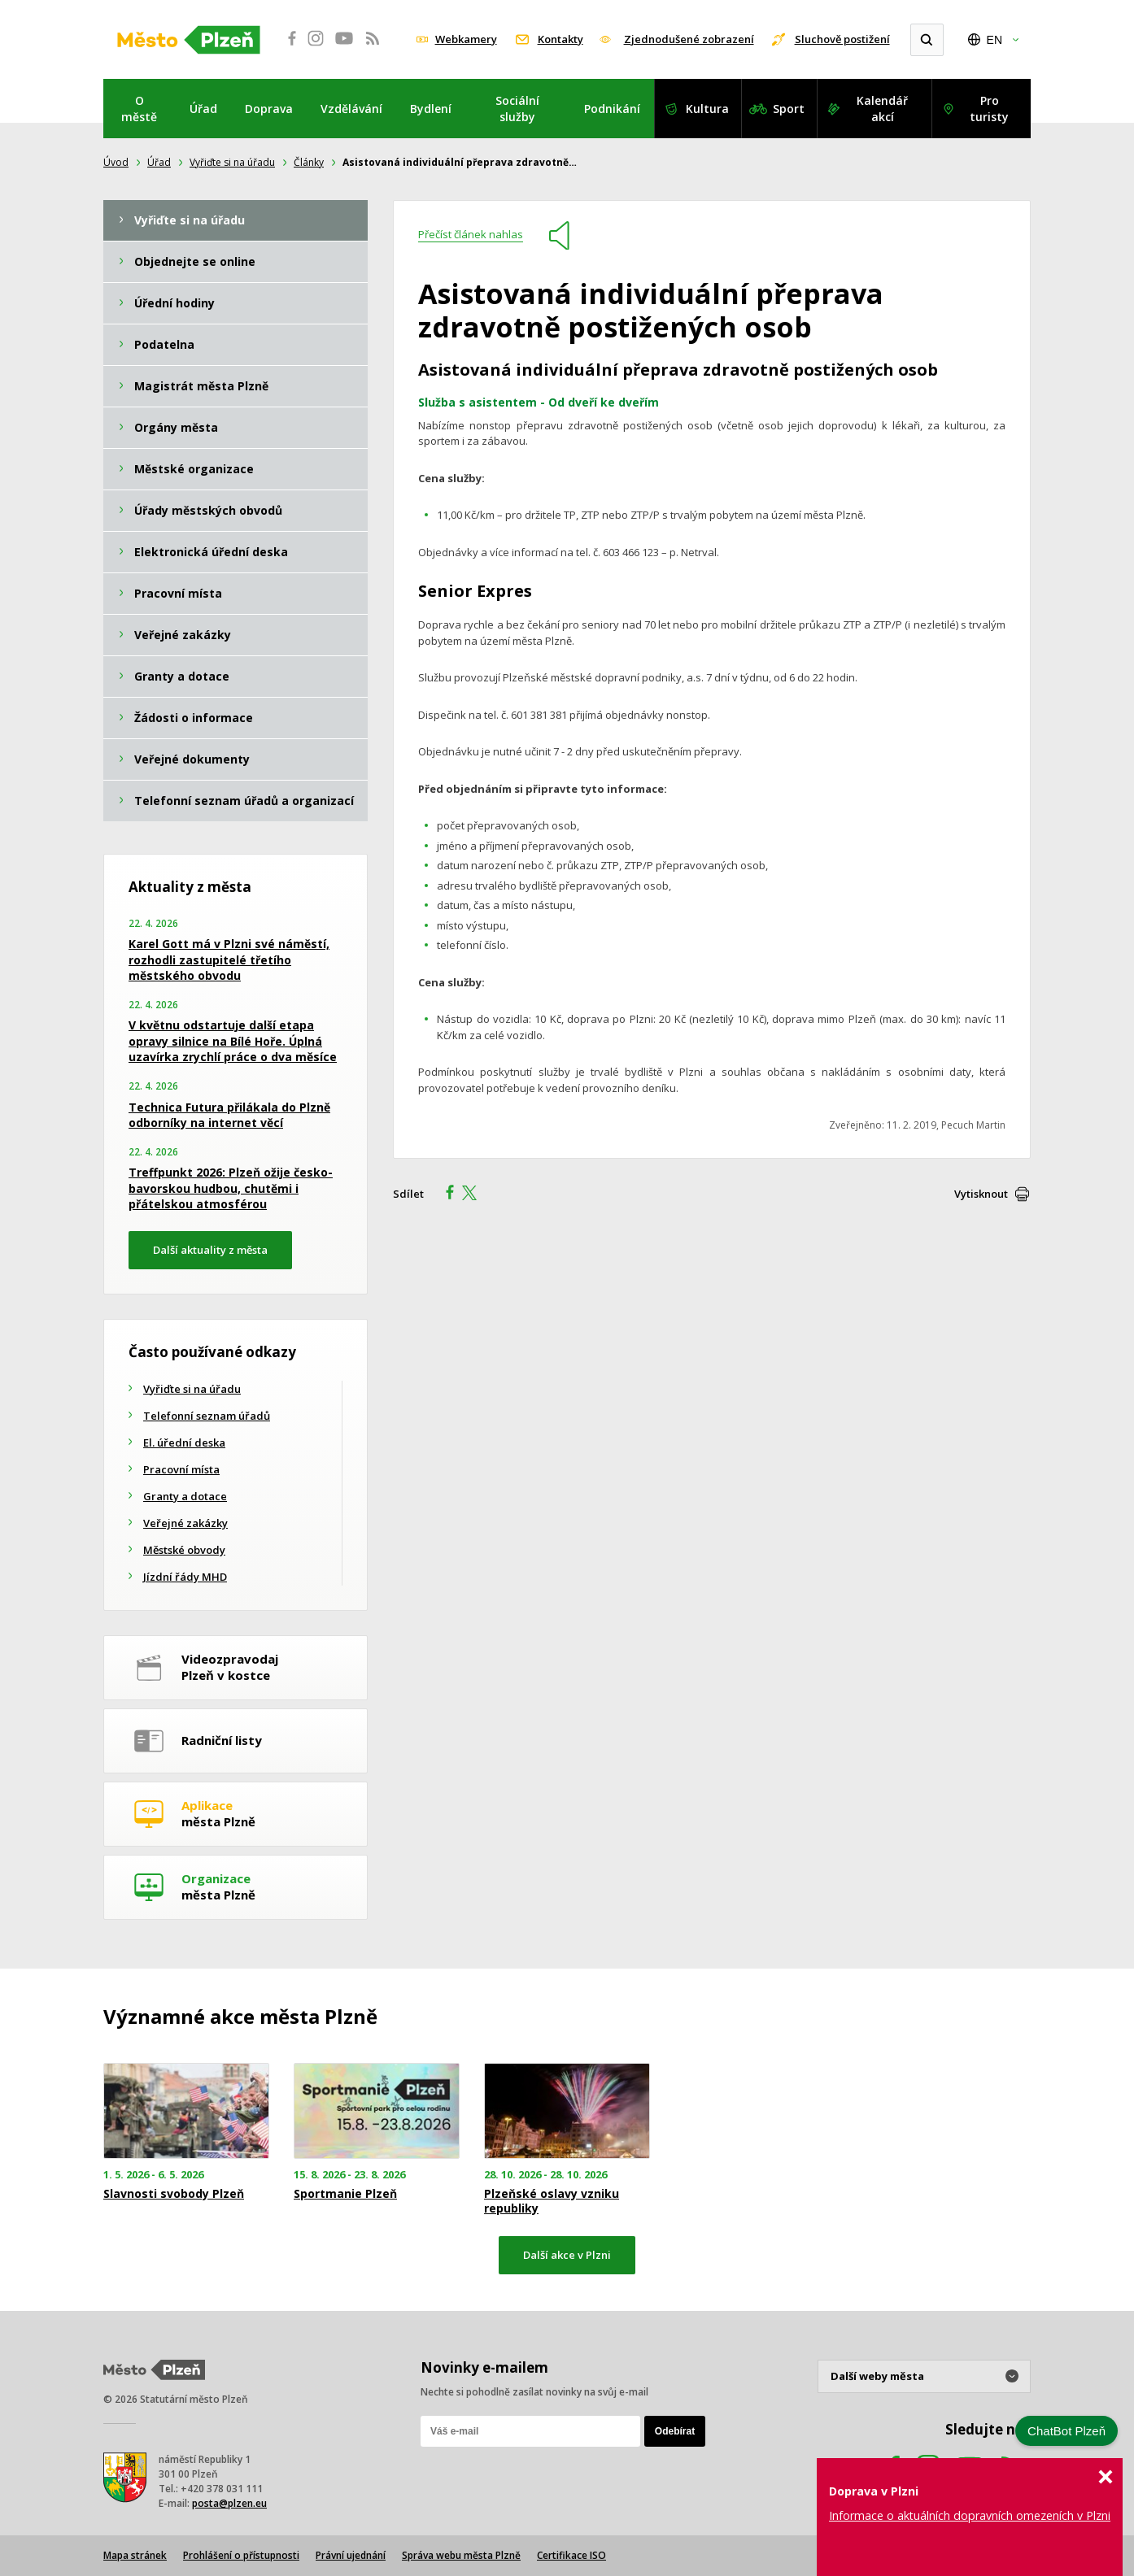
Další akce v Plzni (567, 2254)
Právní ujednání (351, 2555)
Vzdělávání (351, 108)
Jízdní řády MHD (185, 1576)
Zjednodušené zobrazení (689, 39)
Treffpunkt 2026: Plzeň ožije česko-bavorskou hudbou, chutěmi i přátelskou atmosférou (231, 1188)
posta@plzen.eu (229, 2503)
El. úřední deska (184, 1442)
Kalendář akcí (882, 108)
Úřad (203, 108)
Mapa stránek (135, 2555)
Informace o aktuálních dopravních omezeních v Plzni (969, 2515)
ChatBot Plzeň (1066, 2431)
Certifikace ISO (571, 2555)
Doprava (269, 108)
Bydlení (430, 108)
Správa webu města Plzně (461, 2555)
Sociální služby (517, 108)
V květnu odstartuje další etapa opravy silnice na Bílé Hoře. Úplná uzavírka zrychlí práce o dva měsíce (233, 1040)
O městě (139, 108)
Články (309, 162)
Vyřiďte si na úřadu (232, 162)
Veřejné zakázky (185, 1523)
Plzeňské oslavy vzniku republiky (551, 2201)
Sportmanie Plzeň (345, 2194)
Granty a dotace (185, 1496)
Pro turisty (989, 108)
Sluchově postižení (842, 39)
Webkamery (466, 39)
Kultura (707, 108)
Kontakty (560, 39)
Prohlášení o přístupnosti (241, 2555)
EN (994, 39)
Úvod (116, 162)
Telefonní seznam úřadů (206, 1415)
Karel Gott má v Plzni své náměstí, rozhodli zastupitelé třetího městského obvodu (229, 959)
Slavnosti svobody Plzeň (173, 2194)
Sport (789, 108)
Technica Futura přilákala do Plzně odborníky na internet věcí (229, 1115)
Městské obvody (184, 1550)
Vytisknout (981, 1193)
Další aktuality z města (210, 1249)
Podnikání (612, 108)
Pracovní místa (181, 1469)
